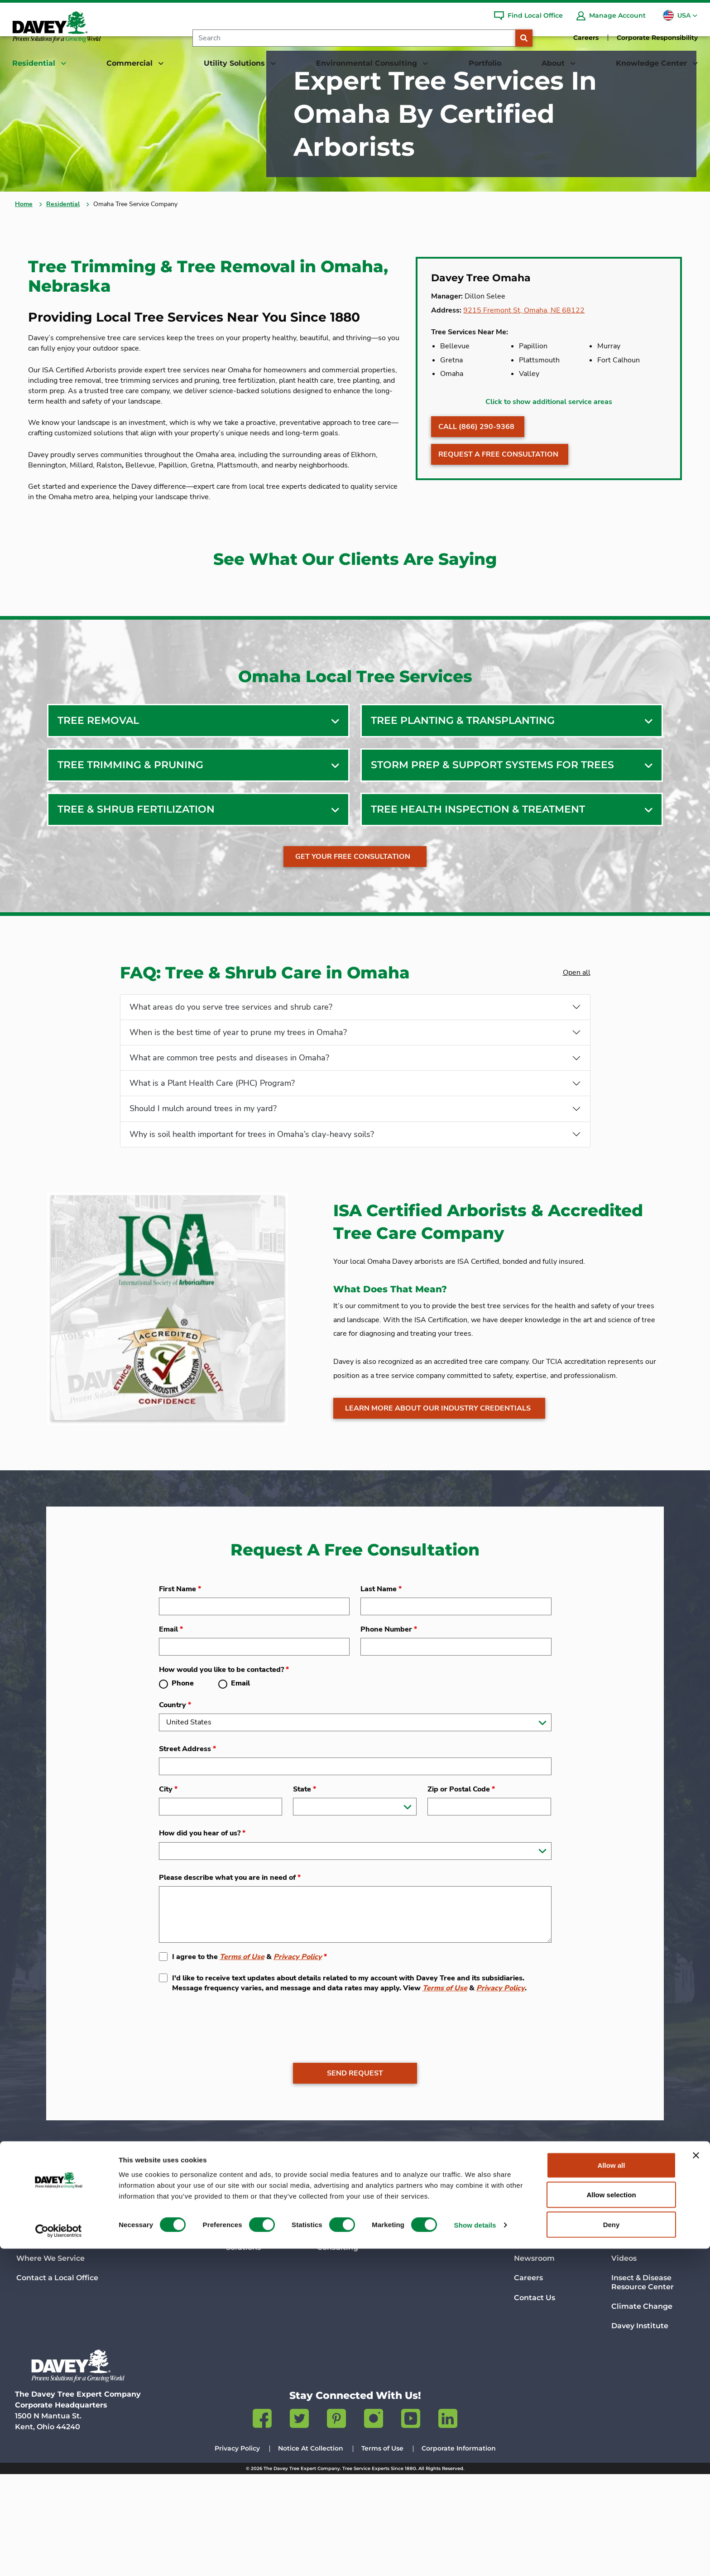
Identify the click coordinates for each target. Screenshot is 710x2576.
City (168, 1891)
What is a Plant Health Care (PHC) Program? (212, 1167)
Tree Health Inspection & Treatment (478, 889)
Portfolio (485, 63)
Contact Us (534, 2399)
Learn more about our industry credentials (438, 1515)
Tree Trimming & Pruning (130, 844)
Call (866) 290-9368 (476, 477)
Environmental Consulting (372, 2295)
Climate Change (641, 2408)
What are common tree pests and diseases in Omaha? (229, 1141)
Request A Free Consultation (498, 505)
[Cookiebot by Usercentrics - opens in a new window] (58, 2558)
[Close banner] (696, 2483)
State (304, 1891)
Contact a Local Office (57, 2380)
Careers (586, 38)
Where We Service (50, 2360)
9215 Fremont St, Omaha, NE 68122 (534, 352)
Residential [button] (35, 63)
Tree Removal (98, 800)
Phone (183, 1785)
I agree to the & (249, 2058)
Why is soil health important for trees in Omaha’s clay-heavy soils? (252, 1221)
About (527, 2295)
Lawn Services (43, 2341)
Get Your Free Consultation (353, 936)
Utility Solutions (259, 2295)
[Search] (353, 38)
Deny (611, 2552)
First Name (180, 1690)
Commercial (148, 2295)
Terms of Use (242, 2058)
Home (24, 244)
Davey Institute (639, 2428)
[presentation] (228, 2122)
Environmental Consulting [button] (367, 63)
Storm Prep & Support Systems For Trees (492, 844)
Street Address (187, 1851)
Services (138, 2321)
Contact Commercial (162, 2341)
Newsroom (534, 2360)
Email (171, 1730)
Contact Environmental (361, 2345)
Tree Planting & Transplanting (463, 800)
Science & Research (550, 2341)
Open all (574, 1052)
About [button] (554, 63)
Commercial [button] (130, 63)
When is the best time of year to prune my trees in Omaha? (238, 1114)
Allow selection (611, 2522)
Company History (546, 2321)
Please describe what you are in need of (230, 1979)
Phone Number (388, 1730)
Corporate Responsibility (657, 38)
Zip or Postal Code (461, 1891)
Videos (624, 2360)
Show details (475, 2553)
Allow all (611, 2492)
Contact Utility (253, 2345)
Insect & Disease (642, 2384)
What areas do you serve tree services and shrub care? (231, 1087)
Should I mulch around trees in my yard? (203, 1194)
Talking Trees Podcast (652, 2341)
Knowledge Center (650, 2295)
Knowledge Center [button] (652, 63)
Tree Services (41, 2321)
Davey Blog (632, 2321)
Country (175, 1807)
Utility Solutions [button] (235, 63)
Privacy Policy (297, 2058)
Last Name (381, 1690)
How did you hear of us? (202, 1935)
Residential (63, 244)
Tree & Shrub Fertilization (136, 889)
